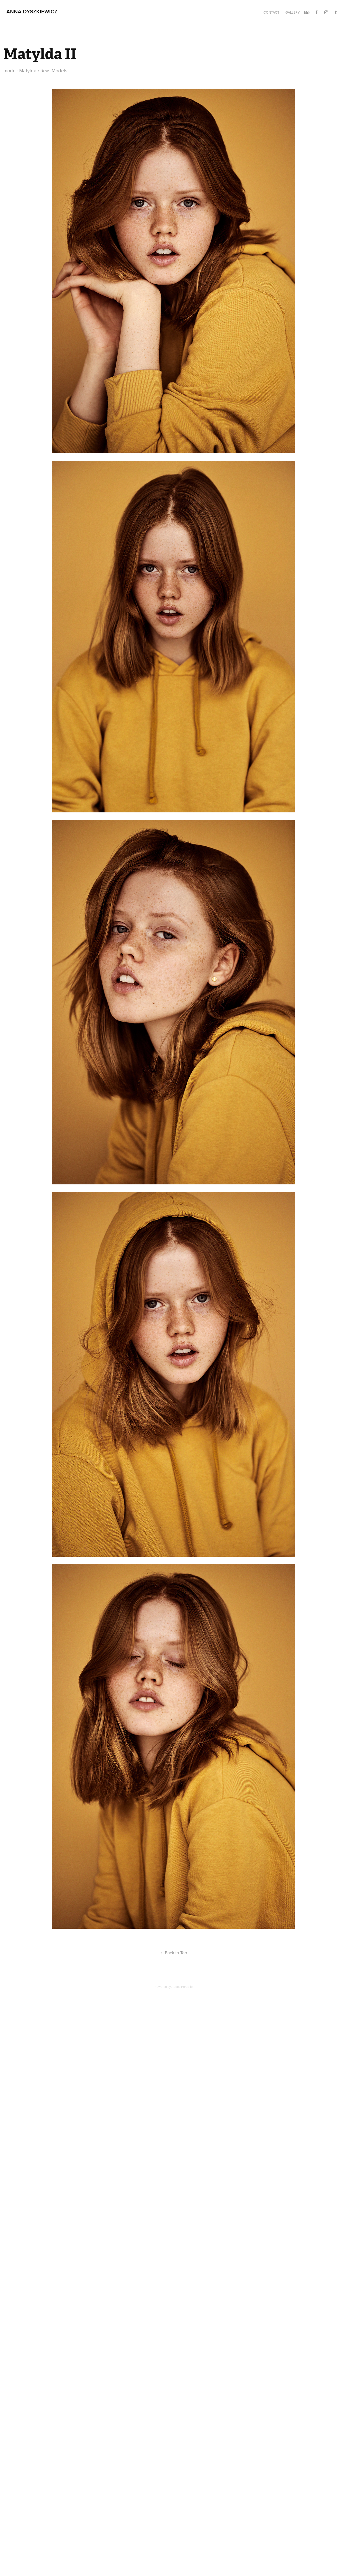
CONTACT (271, 12)
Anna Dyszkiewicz (31, 11)
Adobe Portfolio (182, 1986)
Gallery (292, 12)
